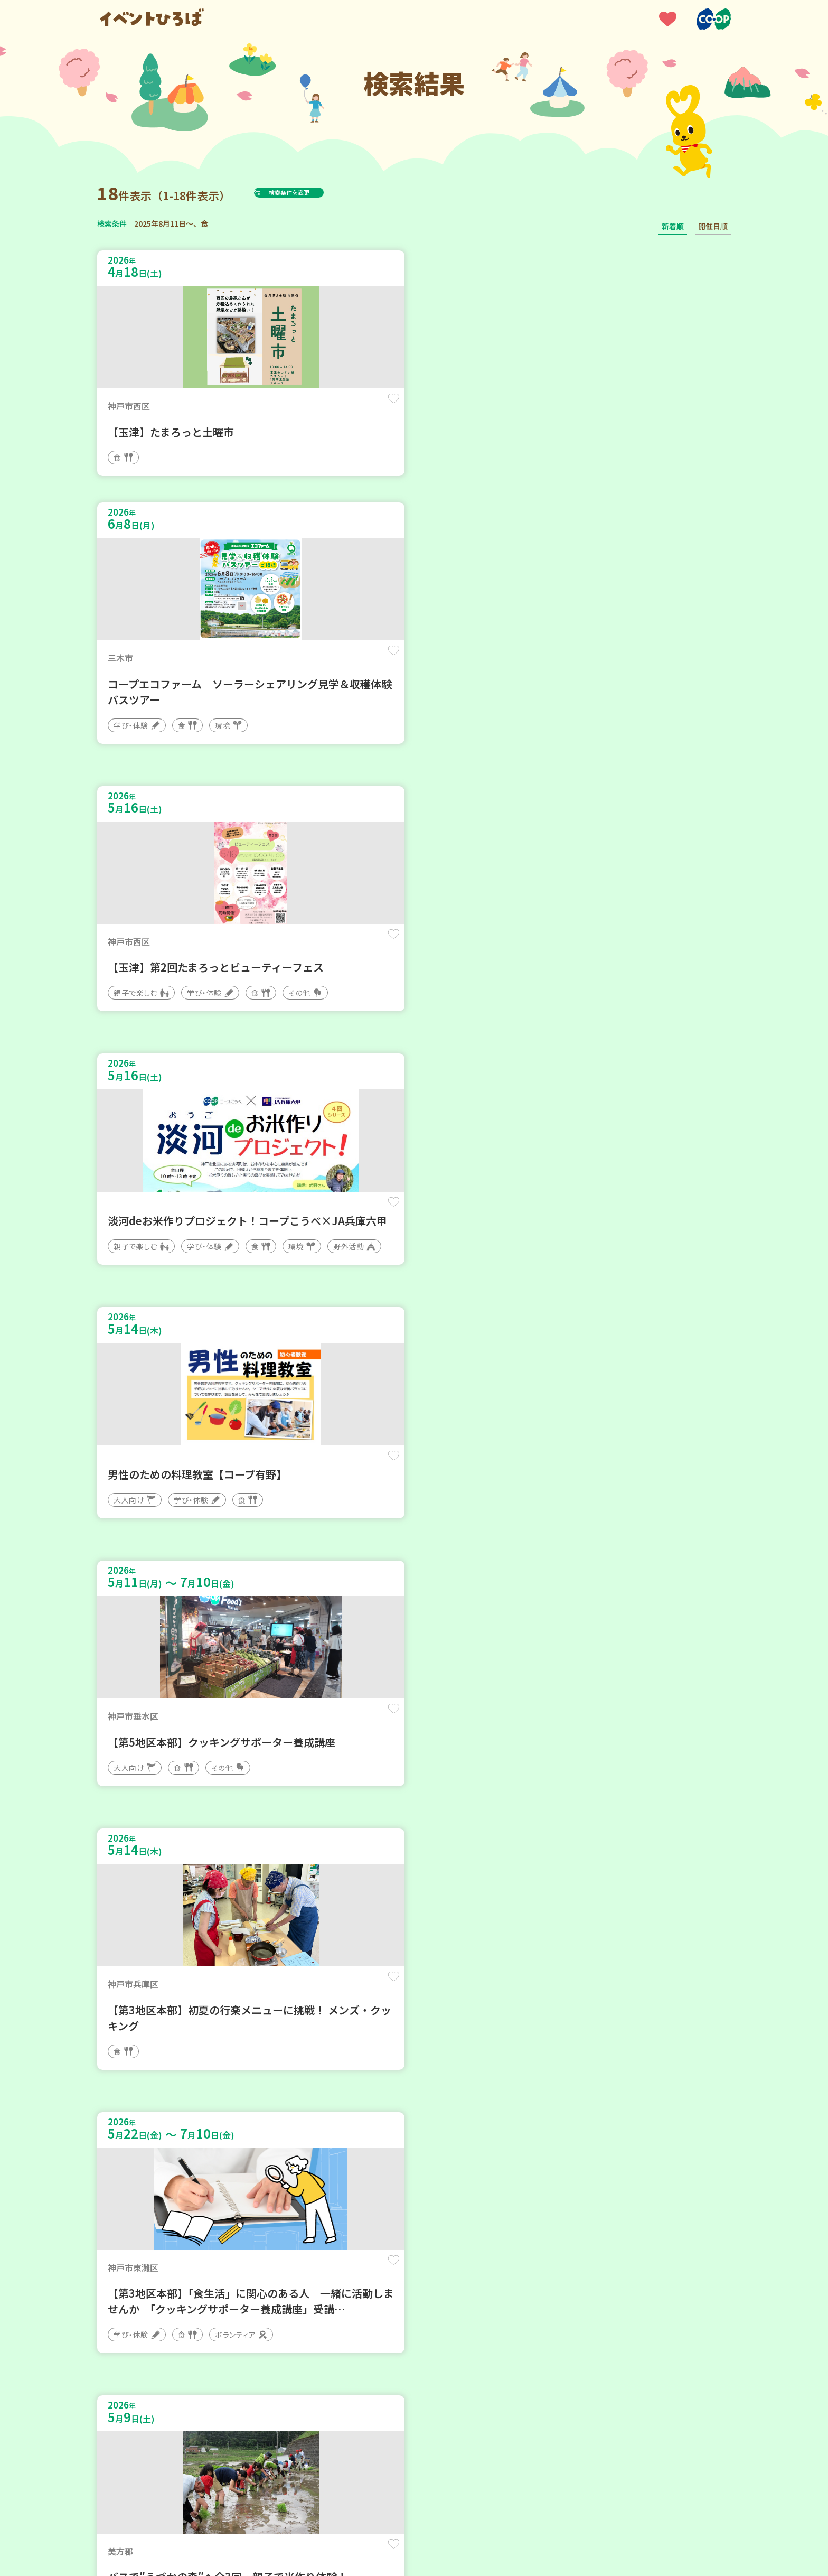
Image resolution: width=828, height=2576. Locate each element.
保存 (273, 408)
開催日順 (713, 226)
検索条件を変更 (315, 192)
